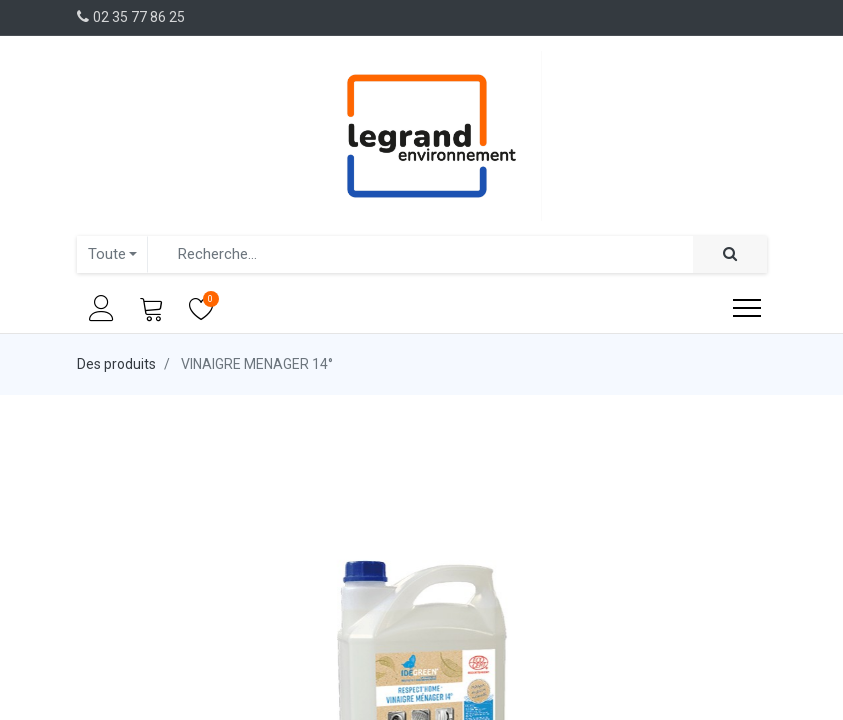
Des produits (116, 364)
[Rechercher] (730, 254)
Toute (107, 254)
